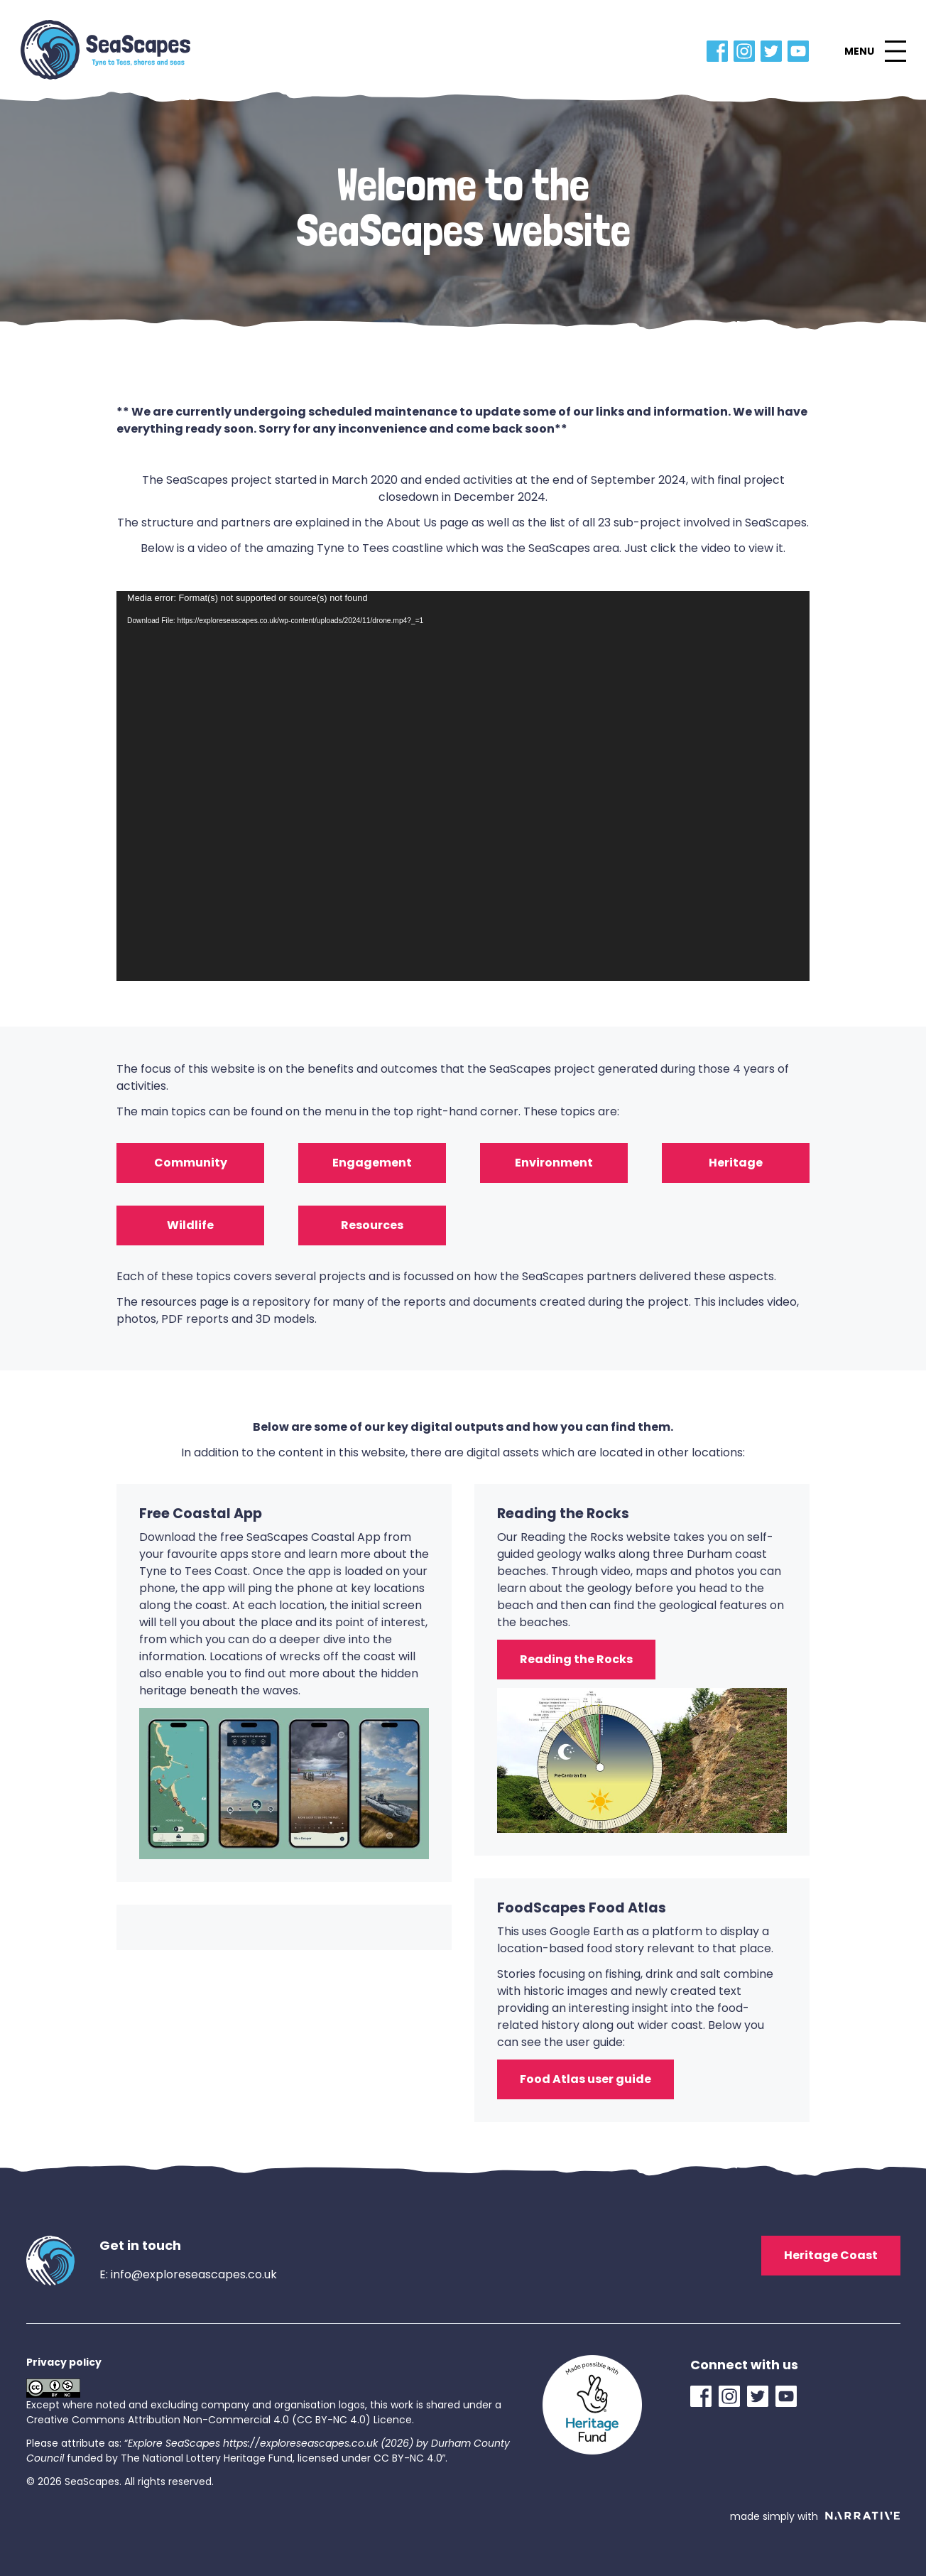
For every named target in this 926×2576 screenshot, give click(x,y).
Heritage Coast (831, 2255)
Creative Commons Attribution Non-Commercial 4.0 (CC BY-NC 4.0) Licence (219, 2420)
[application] (463, 786)
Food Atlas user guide (585, 2079)
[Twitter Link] (774, 51)
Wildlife (190, 1225)
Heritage (736, 1162)
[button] (875, 51)
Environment (554, 1162)
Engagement (372, 1162)
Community (190, 1162)
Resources (372, 1225)
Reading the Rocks (576, 1659)
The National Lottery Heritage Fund (207, 2458)
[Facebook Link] (720, 51)
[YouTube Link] (801, 51)
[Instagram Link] (747, 51)
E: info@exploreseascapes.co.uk (188, 2274)
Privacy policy (64, 2362)
